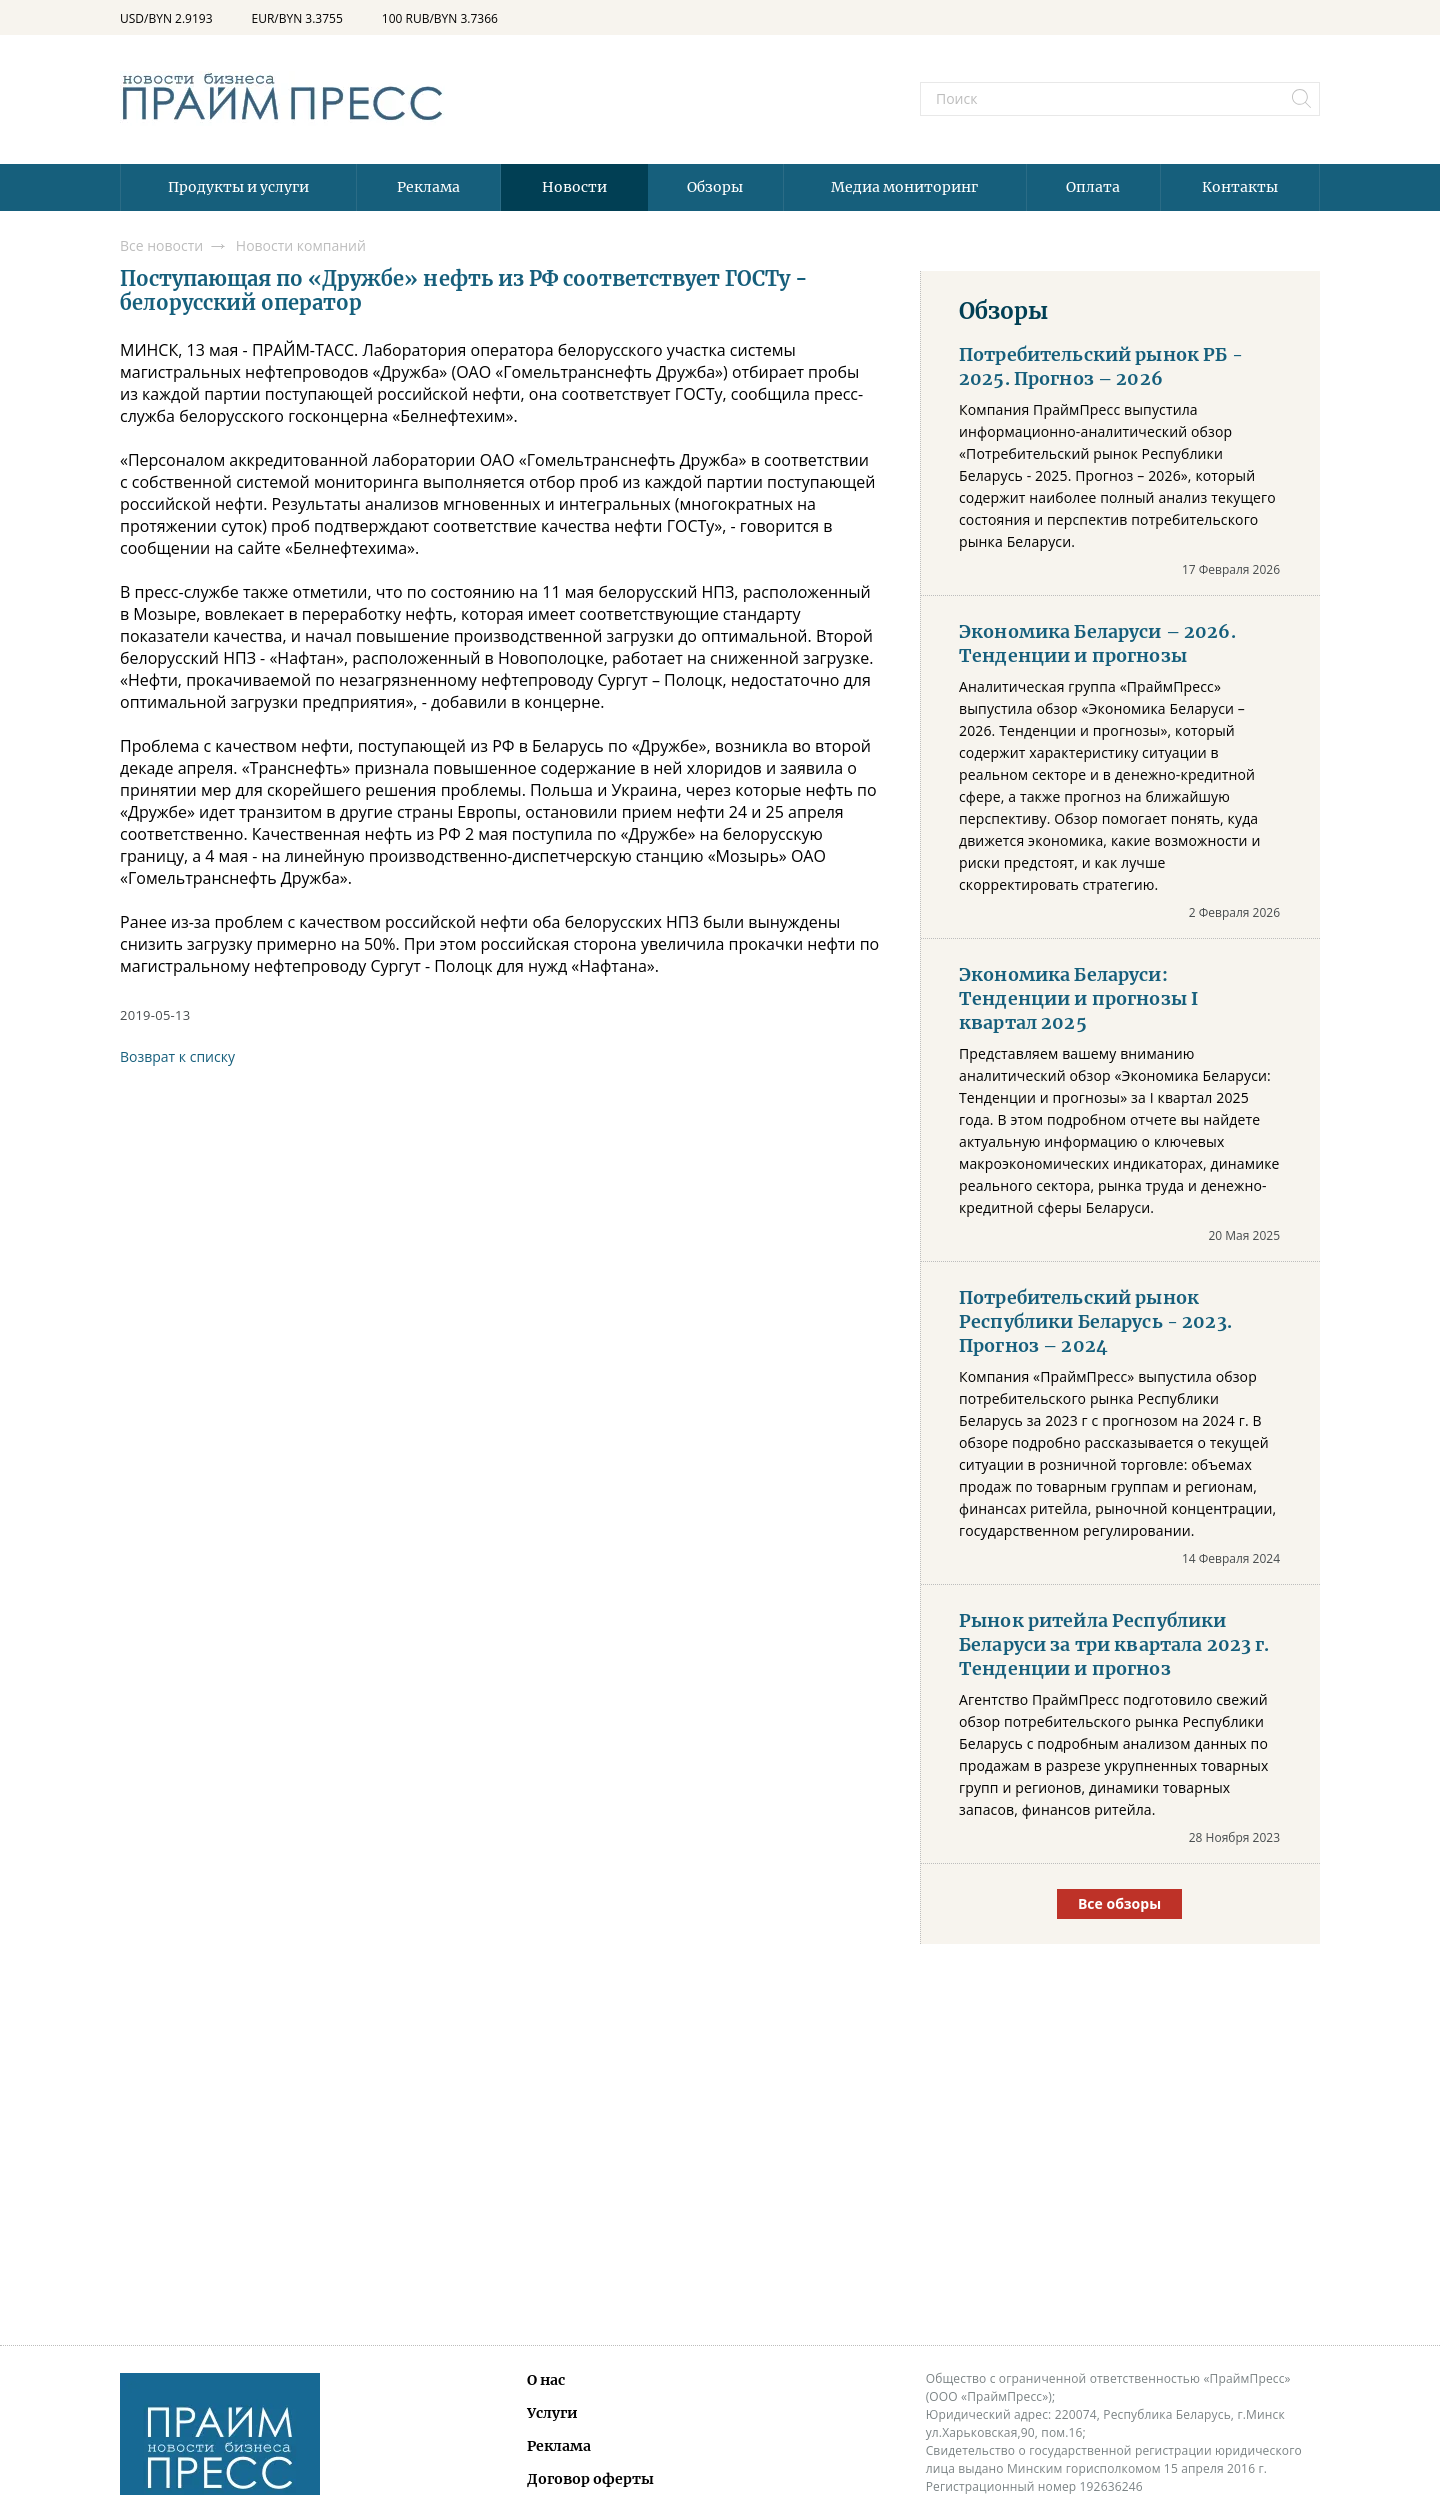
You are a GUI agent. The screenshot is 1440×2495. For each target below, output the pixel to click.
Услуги (552, 2413)
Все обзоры (1119, 1903)
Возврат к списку (177, 1056)
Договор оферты (590, 2479)
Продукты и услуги (238, 187)
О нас (546, 2380)
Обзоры (715, 187)
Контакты (1240, 187)
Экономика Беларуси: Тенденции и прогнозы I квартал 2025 (1078, 999)
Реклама (428, 187)
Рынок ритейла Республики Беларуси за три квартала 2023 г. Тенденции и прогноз (1114, 1645)
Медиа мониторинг (904, 187)
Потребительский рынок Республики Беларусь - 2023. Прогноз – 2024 (1095, 1322)
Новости (574, 187)
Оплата (1093, 187)
